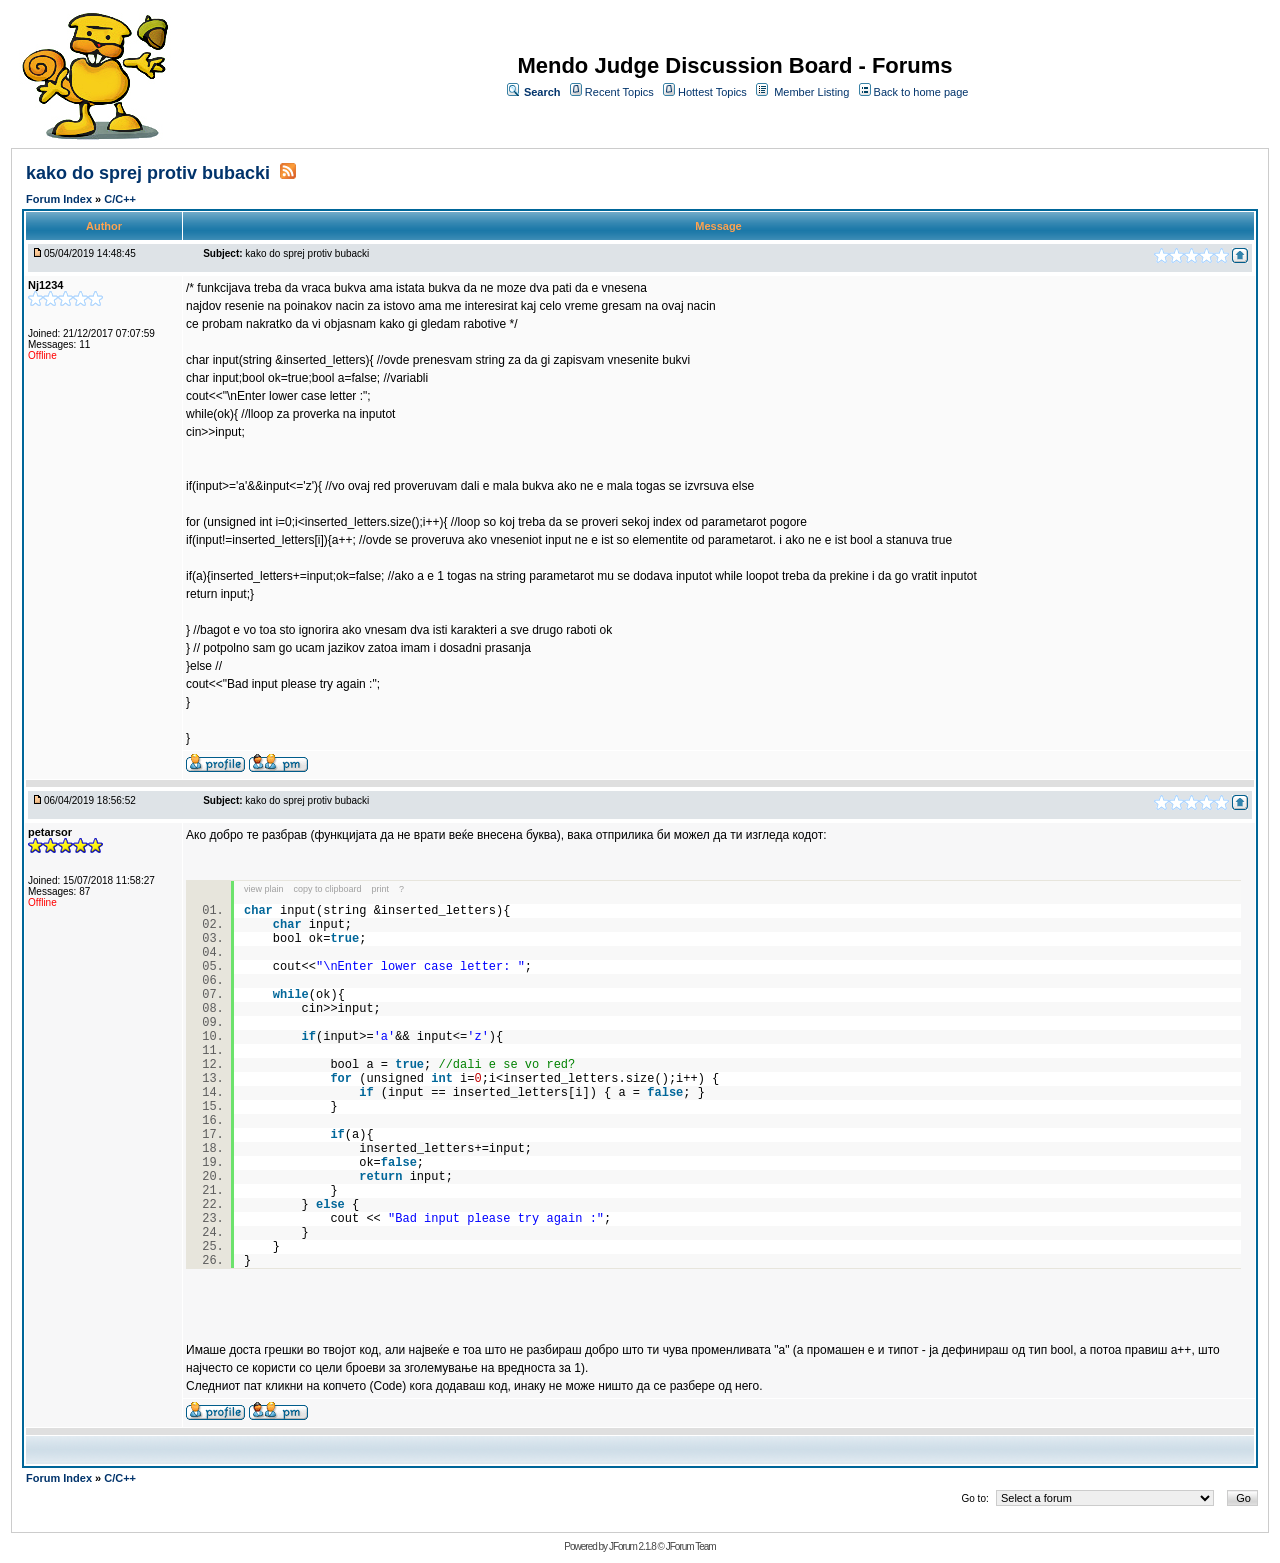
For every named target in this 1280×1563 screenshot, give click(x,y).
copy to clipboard (328, 889)
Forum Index (60, 199)
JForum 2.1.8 (632, 1546)
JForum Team (691, 1546)
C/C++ (120, 199)
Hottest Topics (712, 92)
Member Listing (811, 92)
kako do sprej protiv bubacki (150, 173)
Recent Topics (619, 92)
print (381, 889)
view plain (264, 889)
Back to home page (921, 92)
